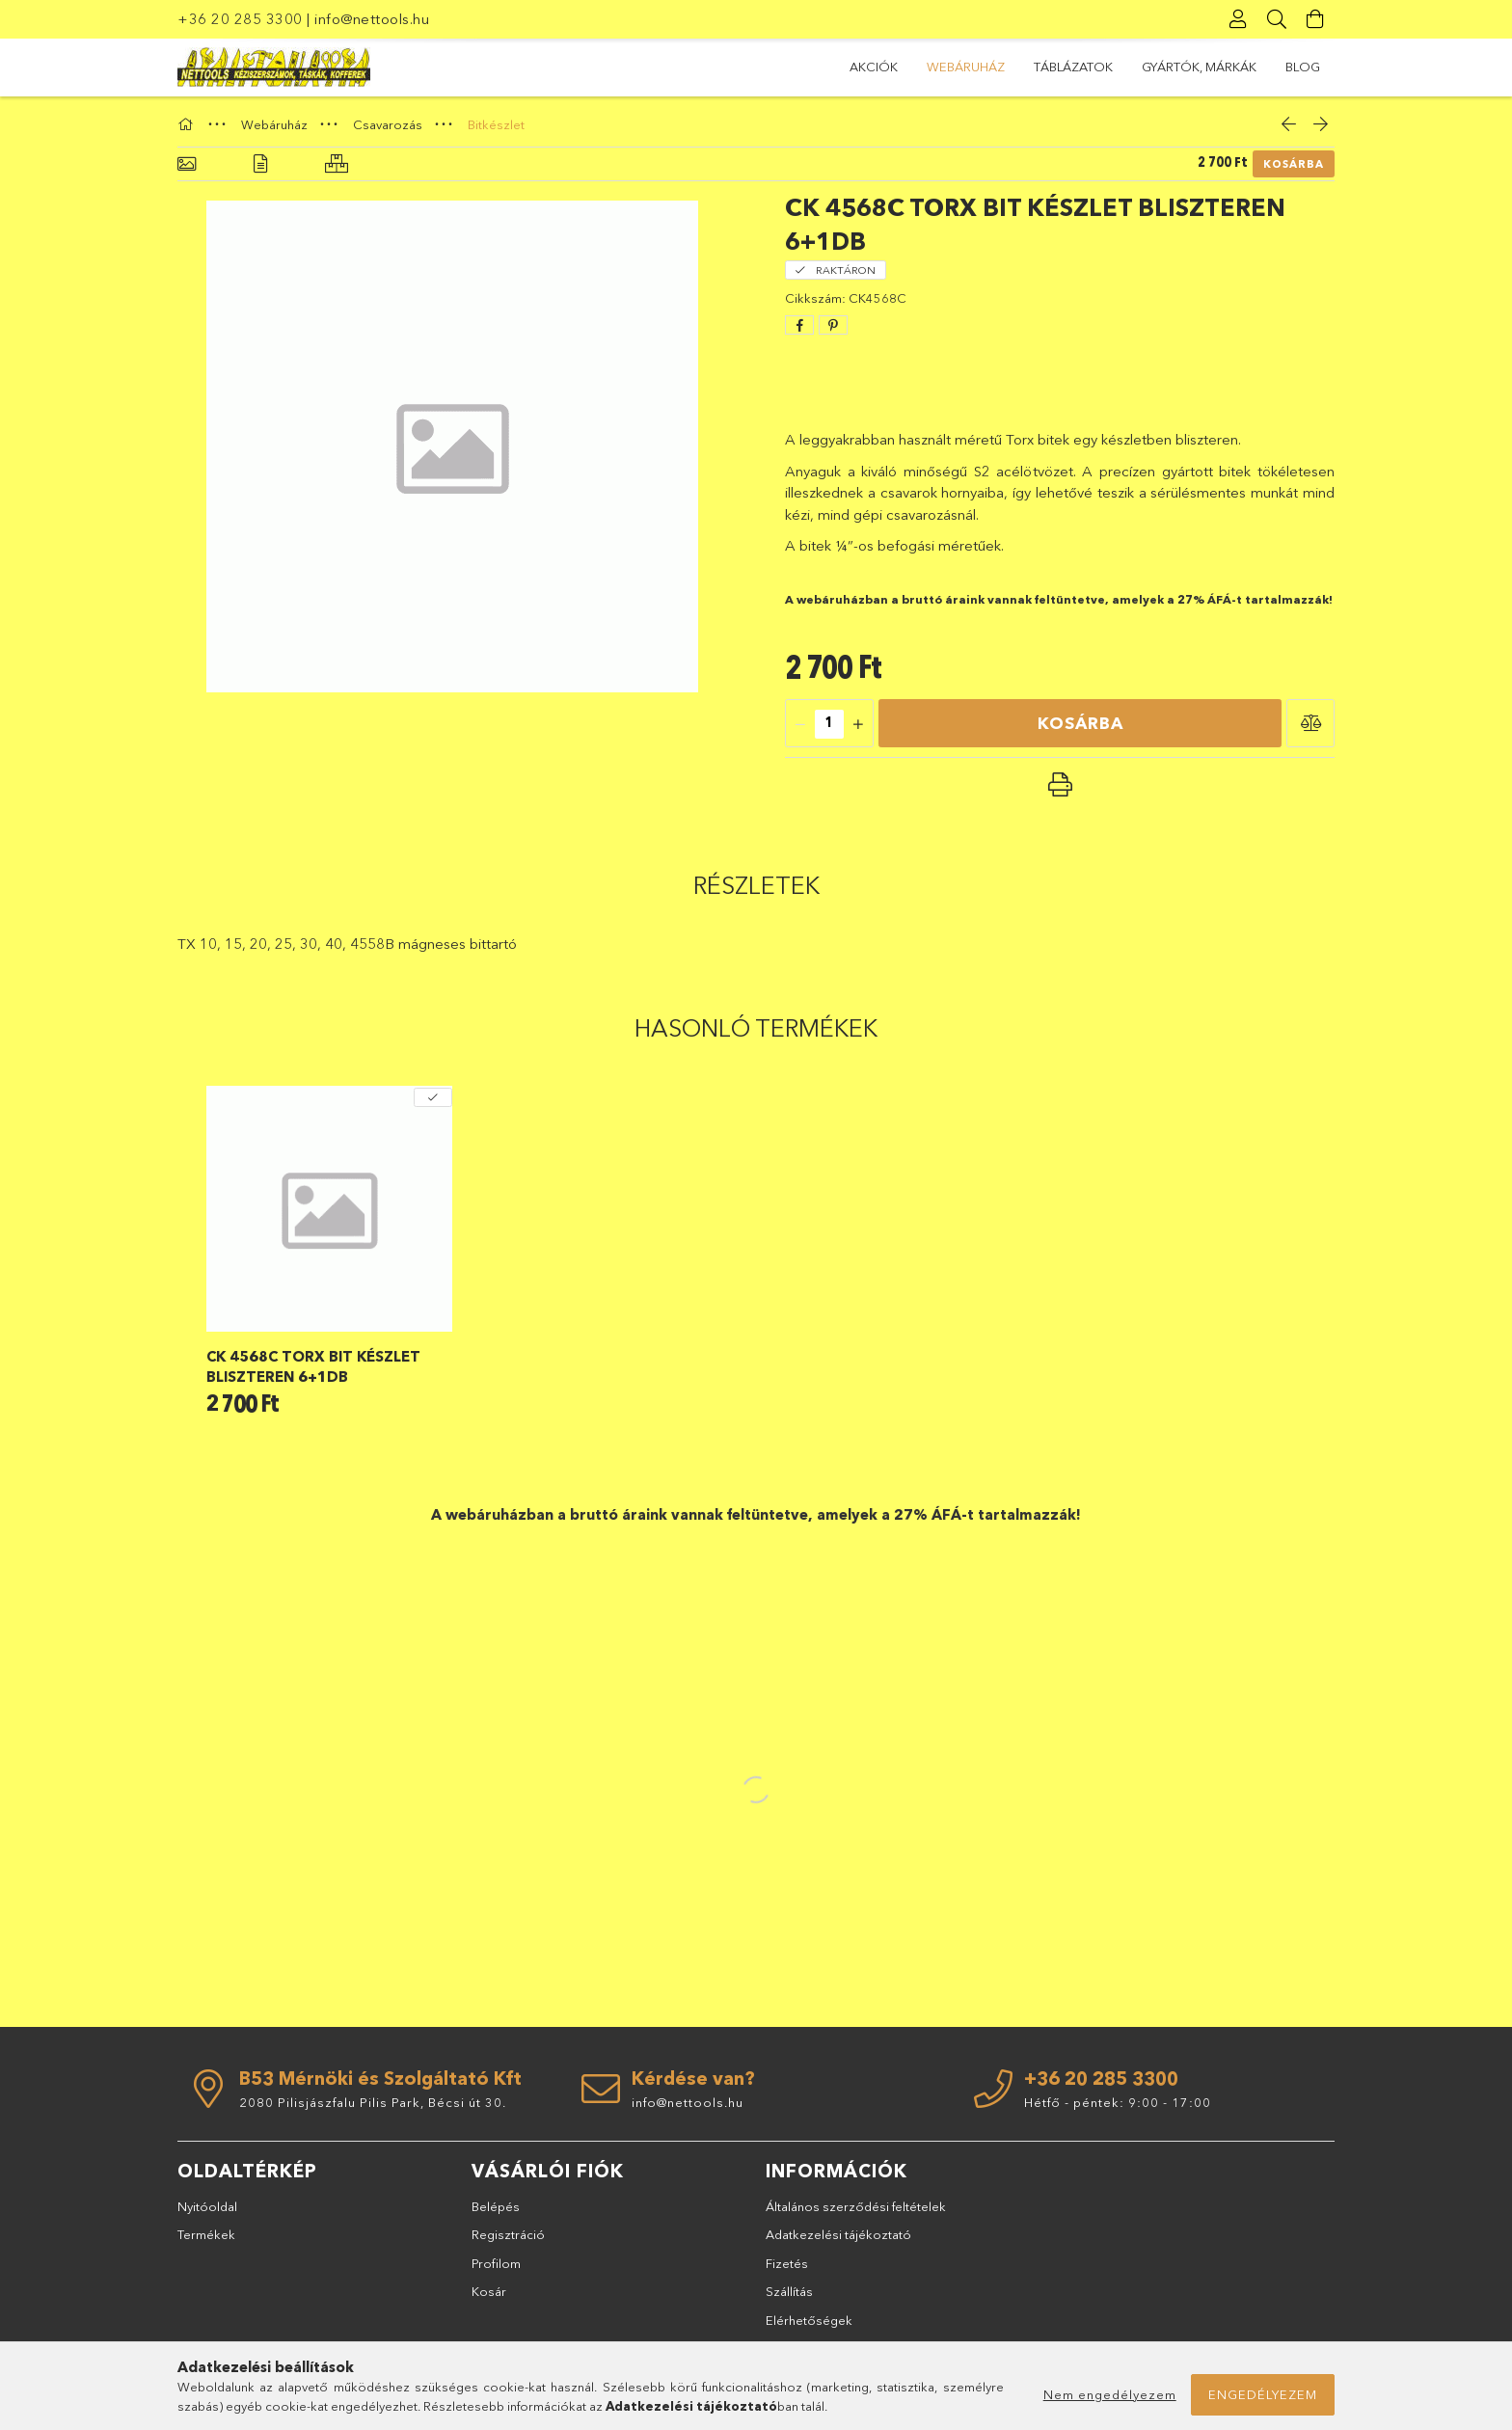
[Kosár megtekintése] (1315, 19)
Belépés (496, 2206)
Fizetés (787, 2263)
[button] (1310, 723)
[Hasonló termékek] (336, 164)
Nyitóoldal (207, 2206)
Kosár (489, 2291)
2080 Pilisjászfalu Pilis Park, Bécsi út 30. (372, 2102)
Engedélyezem (1262, 2394)
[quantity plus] (858, 724)
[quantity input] (829, 724)
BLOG (1302, 66)
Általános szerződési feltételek (856, 2206)
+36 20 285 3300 (240, 19)
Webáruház (966, 66)
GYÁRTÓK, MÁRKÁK (1199, 66)
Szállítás (789, 2291)
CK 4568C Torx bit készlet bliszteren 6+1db (313, 1366)
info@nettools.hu (371, 19)
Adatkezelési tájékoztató (838, 2234)
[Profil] (1238, 19)
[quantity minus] (800, 724)
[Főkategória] (188, 124)
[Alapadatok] (186, 164)
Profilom (496, 2263)
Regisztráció (508, 2234)
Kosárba (1293, 164)
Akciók (874, 66)
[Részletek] (260, 164)
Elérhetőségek (809, 2320)
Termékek (206, 2234)
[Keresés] (1276, 19)
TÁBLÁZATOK (1073, 66)
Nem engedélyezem (1109, 2394)
